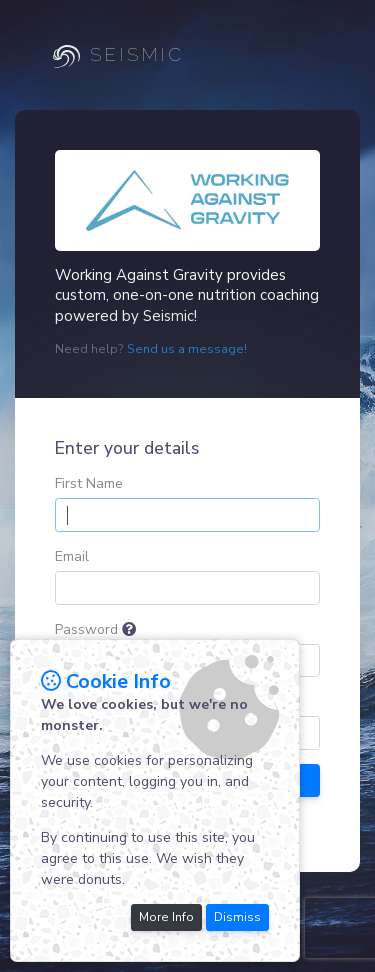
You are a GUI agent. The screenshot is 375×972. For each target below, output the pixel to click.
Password (86, 629)
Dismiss (237, 917)
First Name (89, 483)
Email (72, 556)
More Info (166, 917)
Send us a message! (187, 349)
